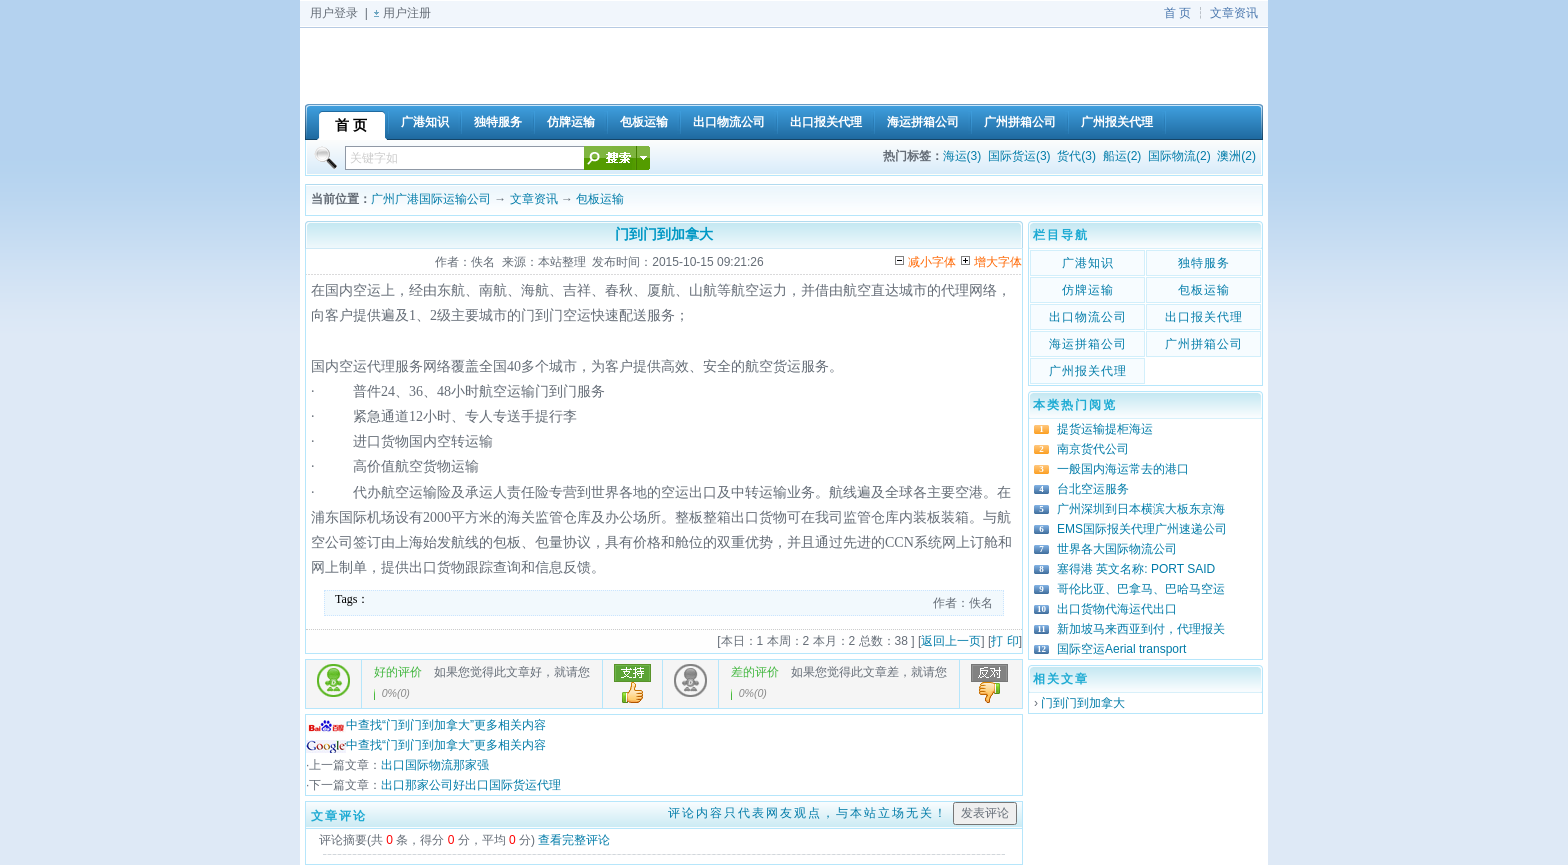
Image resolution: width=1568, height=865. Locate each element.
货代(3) (1076, 156)
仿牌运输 (1088, 290)
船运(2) (1122, 156)
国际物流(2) (1179, 156)
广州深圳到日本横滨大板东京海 (1141, 509)
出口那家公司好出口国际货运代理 (471, 785)
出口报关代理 (1204, 317)
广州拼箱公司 (1204, 344)
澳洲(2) (1236, 156)
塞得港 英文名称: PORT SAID (1136, 569)
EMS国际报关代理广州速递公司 (1142, 529)
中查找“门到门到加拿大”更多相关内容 (426, 725)
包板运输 (600, 199)
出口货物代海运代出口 (1117, 609)
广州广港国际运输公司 (431, 199)
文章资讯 (1234, 13)
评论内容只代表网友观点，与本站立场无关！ (808, 813)
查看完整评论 (574, 840)
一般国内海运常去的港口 (1123, 469)
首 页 (1177, 13)
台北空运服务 (1093, 489)
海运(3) (962, 156)
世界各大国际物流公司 (1117, 549)
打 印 (1004, 641)
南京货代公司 (1093, 449)
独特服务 (1204, 263)
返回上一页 (951, 641)
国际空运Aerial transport (1121, 649)
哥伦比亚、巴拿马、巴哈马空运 (1141, 589)
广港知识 (1088, 263)
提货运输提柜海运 (1105, 429)
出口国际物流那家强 (435, 765)
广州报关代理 (1088, 371)
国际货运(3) (1019, 156)
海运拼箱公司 (1088, 344)
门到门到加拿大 (1083, 703)
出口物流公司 (1088, 317)
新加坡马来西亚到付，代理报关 (1141, 629)
